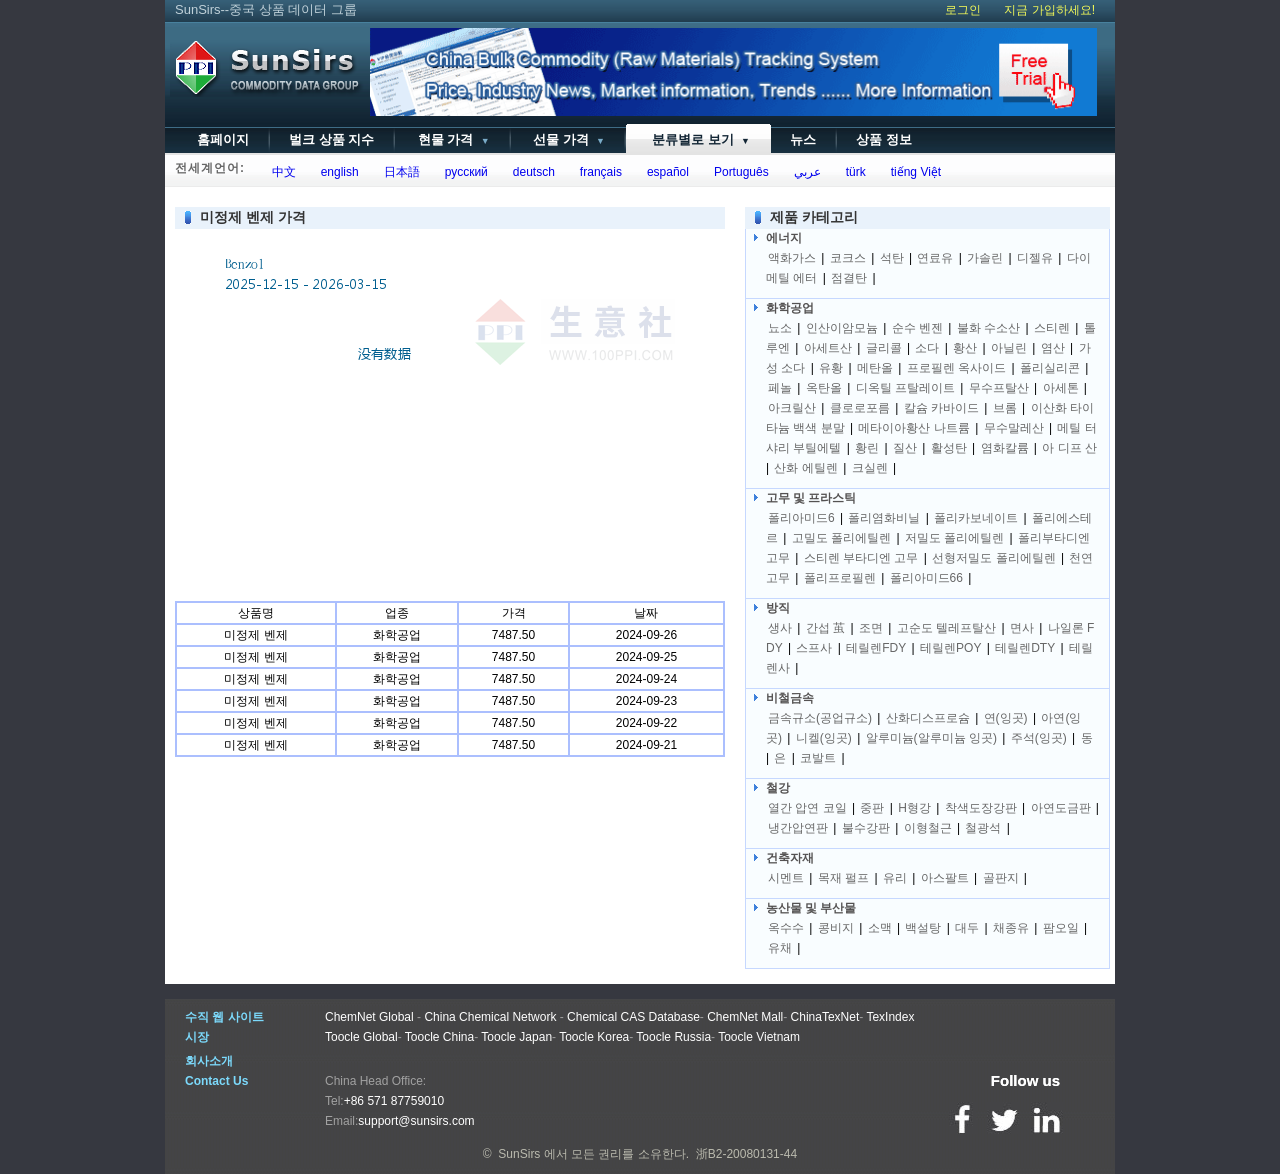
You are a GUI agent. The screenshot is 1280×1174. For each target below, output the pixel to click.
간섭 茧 (825, 628)
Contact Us (216, 1081)
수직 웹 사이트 (224, 1017)
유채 (780, 948)
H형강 (914, 808)
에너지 (784, 238)
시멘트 (786, 878)
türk (852, 172)
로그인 (963, 10)
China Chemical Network (490, 1017)
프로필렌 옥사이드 (956, 368)
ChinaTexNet (825, 1017)
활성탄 (949, 448)
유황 (831, 368)
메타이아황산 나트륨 (913, 428)
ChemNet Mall (745, 1017)
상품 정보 (884, 139)
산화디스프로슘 (928, 718)
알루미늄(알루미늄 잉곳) (931, 738)
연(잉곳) (1006, 718)
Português (737, 172)
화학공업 (790, 308)
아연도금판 (1061, 808)
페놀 (780, 388)
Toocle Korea (594, 1037)
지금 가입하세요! (1049, 10)
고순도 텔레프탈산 (946, 628)
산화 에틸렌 (805, 468)
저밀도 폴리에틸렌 (954, 538)
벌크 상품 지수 (331, 139)
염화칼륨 (1005, 448)
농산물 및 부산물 (811, 908)
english (336, 172)
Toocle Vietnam (759, 1037)
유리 (895, 878)
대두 (967, 928)
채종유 (1011, 928)
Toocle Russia (673, 1037)
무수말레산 (1014, 428)
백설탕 (923, 928)
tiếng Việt (912, 172)
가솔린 (985, 258)
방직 (778, 608)
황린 (867, 448)
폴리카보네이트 (976, 518)
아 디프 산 (1069, 448)
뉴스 (803, 139)
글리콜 (884, 348)
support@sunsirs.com (416, 1121)
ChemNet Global (369, 1017)
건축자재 (790, 858)
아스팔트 (945, 878)
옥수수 (786, 928)
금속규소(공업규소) (820, 718)
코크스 (848, 258)
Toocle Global (361, 1037)
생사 (780, 628)
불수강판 (866, 828)
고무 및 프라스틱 (811, 498)
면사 (1022, 628)
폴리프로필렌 (840, 578)
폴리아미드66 (926, 578)
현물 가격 (451, 139)
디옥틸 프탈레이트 (905, 388)
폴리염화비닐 (884, 518)
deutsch (530, 172)
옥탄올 (824, 388)
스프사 (814, 648)
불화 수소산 (988, 328)
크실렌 (870, 468)
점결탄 (849, 278)
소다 (927, 348)
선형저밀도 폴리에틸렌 (993, 558)
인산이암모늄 (842, 328)
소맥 (880, 928)
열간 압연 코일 (807, 808)
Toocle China (439, 1037)
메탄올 (875, 368)
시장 (197, 1037)
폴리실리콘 (1050, 368)
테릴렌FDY (876, 648)
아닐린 (1009, 348)
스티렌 (1052, 328)
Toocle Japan (516, 1037)
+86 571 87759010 (394, 1101)
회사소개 (209, 1061)
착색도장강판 (981, 808)
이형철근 (928, 828)
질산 (905, 448)
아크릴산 (792, 408)
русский (463, 172)
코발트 (818, 758)
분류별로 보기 (697, 139)
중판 (872, 808)
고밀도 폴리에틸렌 (841, 538)
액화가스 (792, 258)
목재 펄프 (843, 878)
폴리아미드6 (801, 518)
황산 (965, 348)
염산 (1053, 348)
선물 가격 (567, 139)
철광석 (983, 828)
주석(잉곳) (1039, 738)
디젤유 (1035, 258)
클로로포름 (860, 408)
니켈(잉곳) (824, 738)
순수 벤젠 (917, 328)
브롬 (1005, 408)
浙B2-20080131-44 (746, 1154)
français (597, 172)
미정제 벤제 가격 (253, 217)
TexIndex (890, 1017)
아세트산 (828, 348)
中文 (280, 172)
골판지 (1001, 878)
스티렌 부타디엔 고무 (861, 558)
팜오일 (1061, 928)
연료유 (935, 258)
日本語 (398, 172)
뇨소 (780, 328)
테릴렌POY (950, 648)
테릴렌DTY (1025, 648)
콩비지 (836, 928)
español (664, 172)
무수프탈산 (999, 388)
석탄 (892, 258)
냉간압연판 (798, 828)
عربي (804, 172)
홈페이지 (223, 139)
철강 (778, 788)
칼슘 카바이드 (941, 408)
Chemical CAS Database (633, 1017)
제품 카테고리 (814, 217)
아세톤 (1061, 388)
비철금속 (790, 698)
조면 (871, 628)
